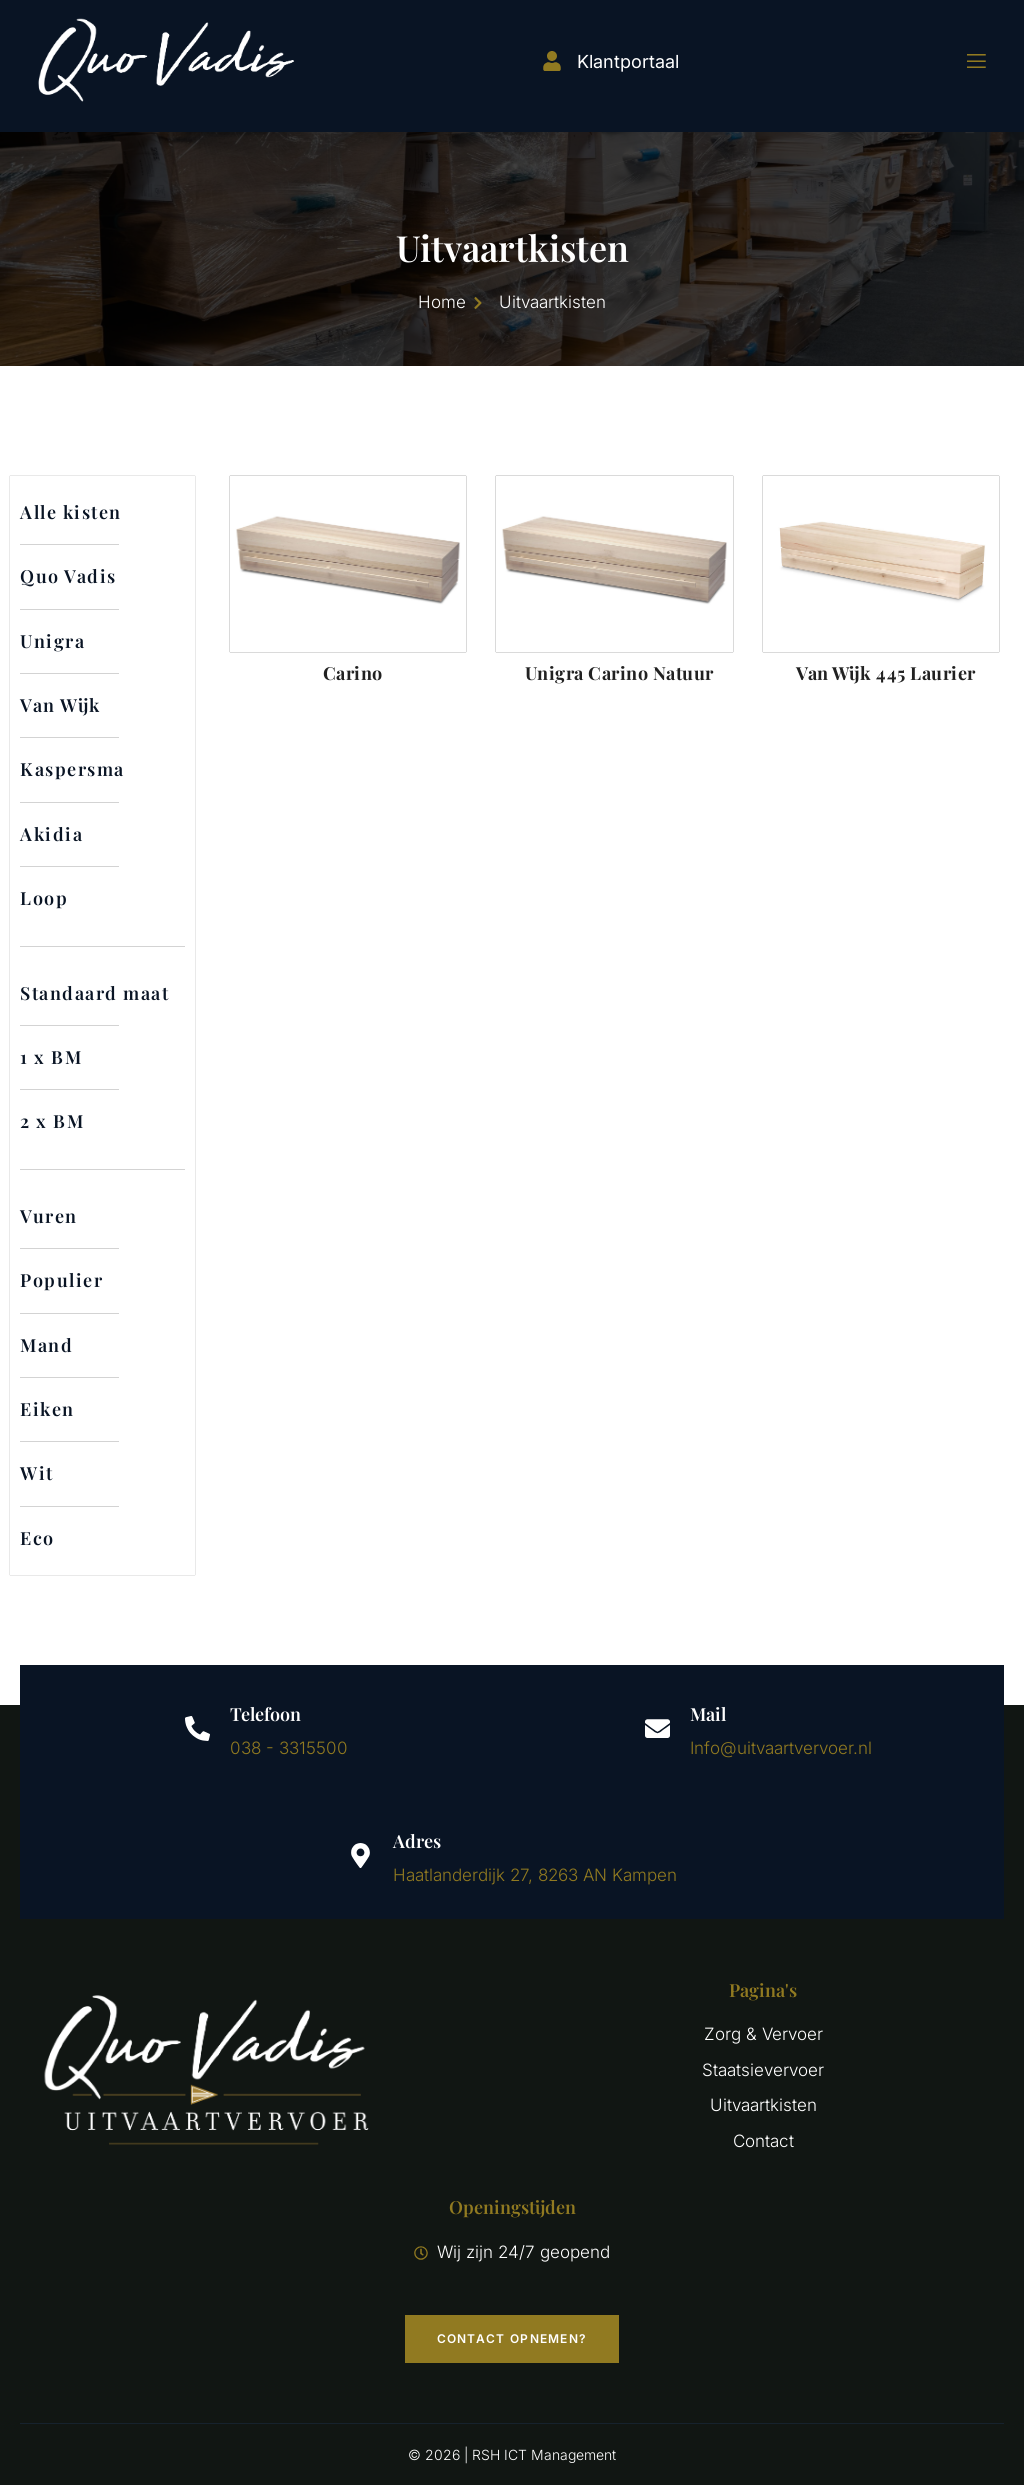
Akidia (51, 834)
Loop (44, 898)
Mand (46, 1345)
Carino (353, 673)
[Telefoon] (197, 1728)
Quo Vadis (68, 576)
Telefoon (265, 1714)
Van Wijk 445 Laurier (886, 673)
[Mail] (657, 1728)
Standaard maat (94, 993)
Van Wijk (60, 705)
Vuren (49, 1216)
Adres (417, 1841)
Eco (37, 1538)
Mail (708, 1714)
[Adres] (360, 1855)
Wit (37, 1473)
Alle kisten (71, 512)
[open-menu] (964, 61)
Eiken (47, 1409)
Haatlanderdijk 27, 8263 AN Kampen (535, 1875)
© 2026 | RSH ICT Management (512, 2454)
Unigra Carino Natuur (619, 673)
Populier (61, 1280)
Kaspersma (72, 769)
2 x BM (52, 1121)
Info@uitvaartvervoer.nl (781, 1748)
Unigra (52, 641)
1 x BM (51, 1057)
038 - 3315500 (289, 1748)
